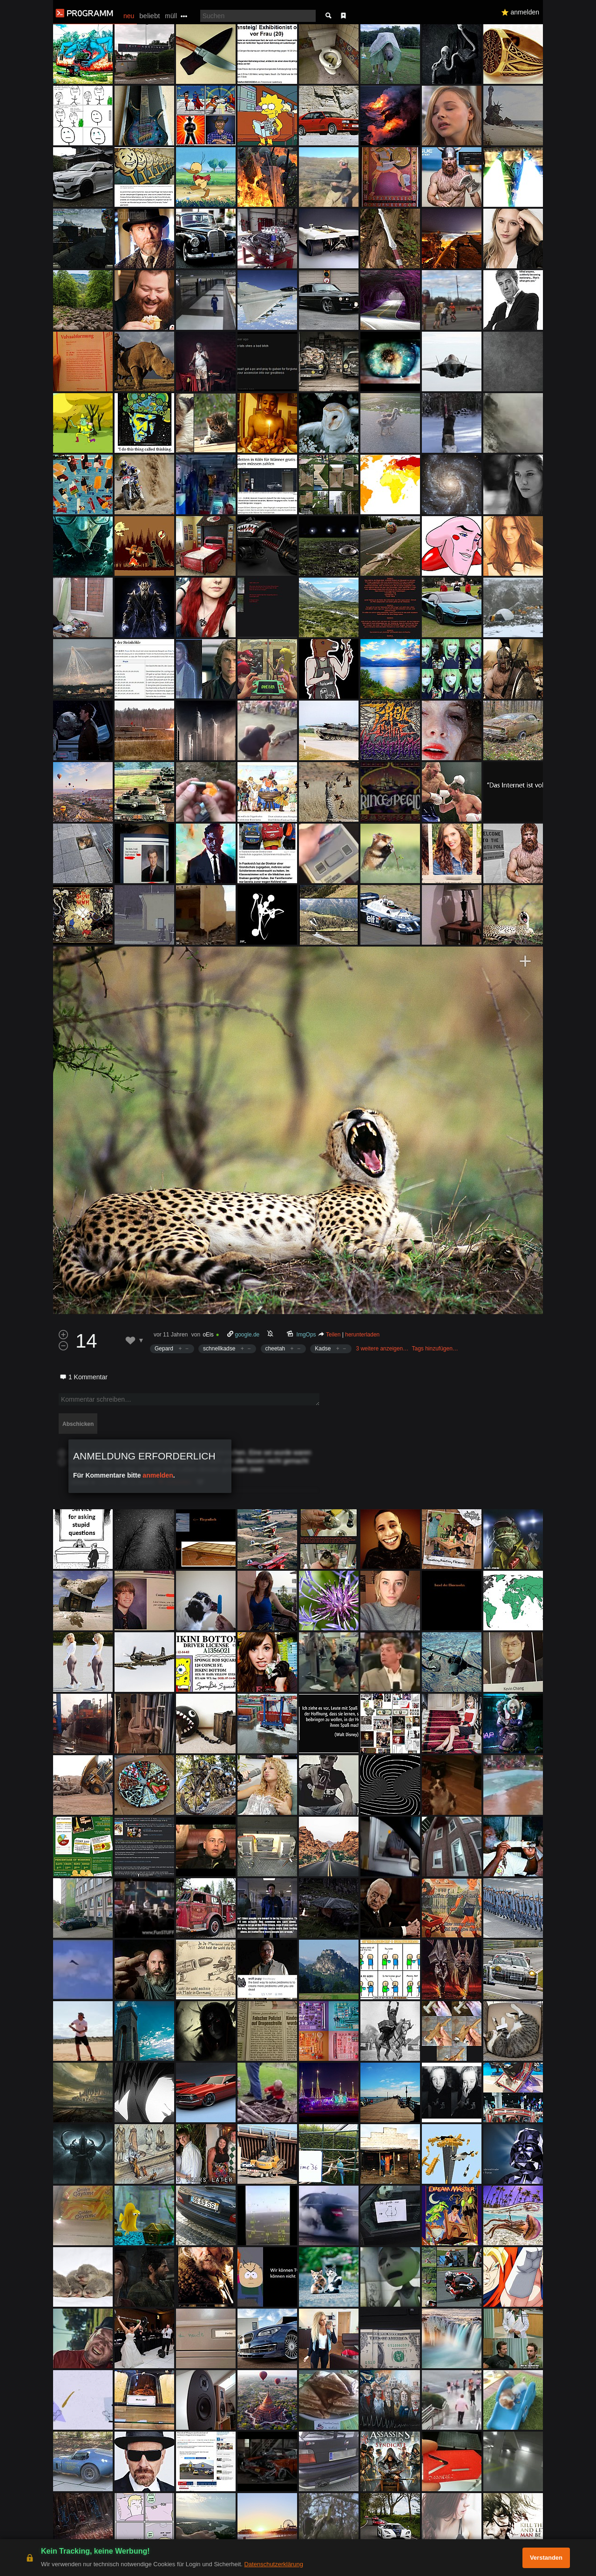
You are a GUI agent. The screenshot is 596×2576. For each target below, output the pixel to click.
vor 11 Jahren (171, 1334)
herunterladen (362, 1334)
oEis (208, 1334)
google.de (247, 1334)
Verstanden (546, 2557)
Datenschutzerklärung (273, 2564)
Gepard (164, 1348)
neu (128, 16)
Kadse (323, 1348)
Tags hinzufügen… (435, 1348)
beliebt (149, 16)
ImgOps (306, 1334)
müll (171, 16)
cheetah (275, 1348)
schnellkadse (219, 1348)
